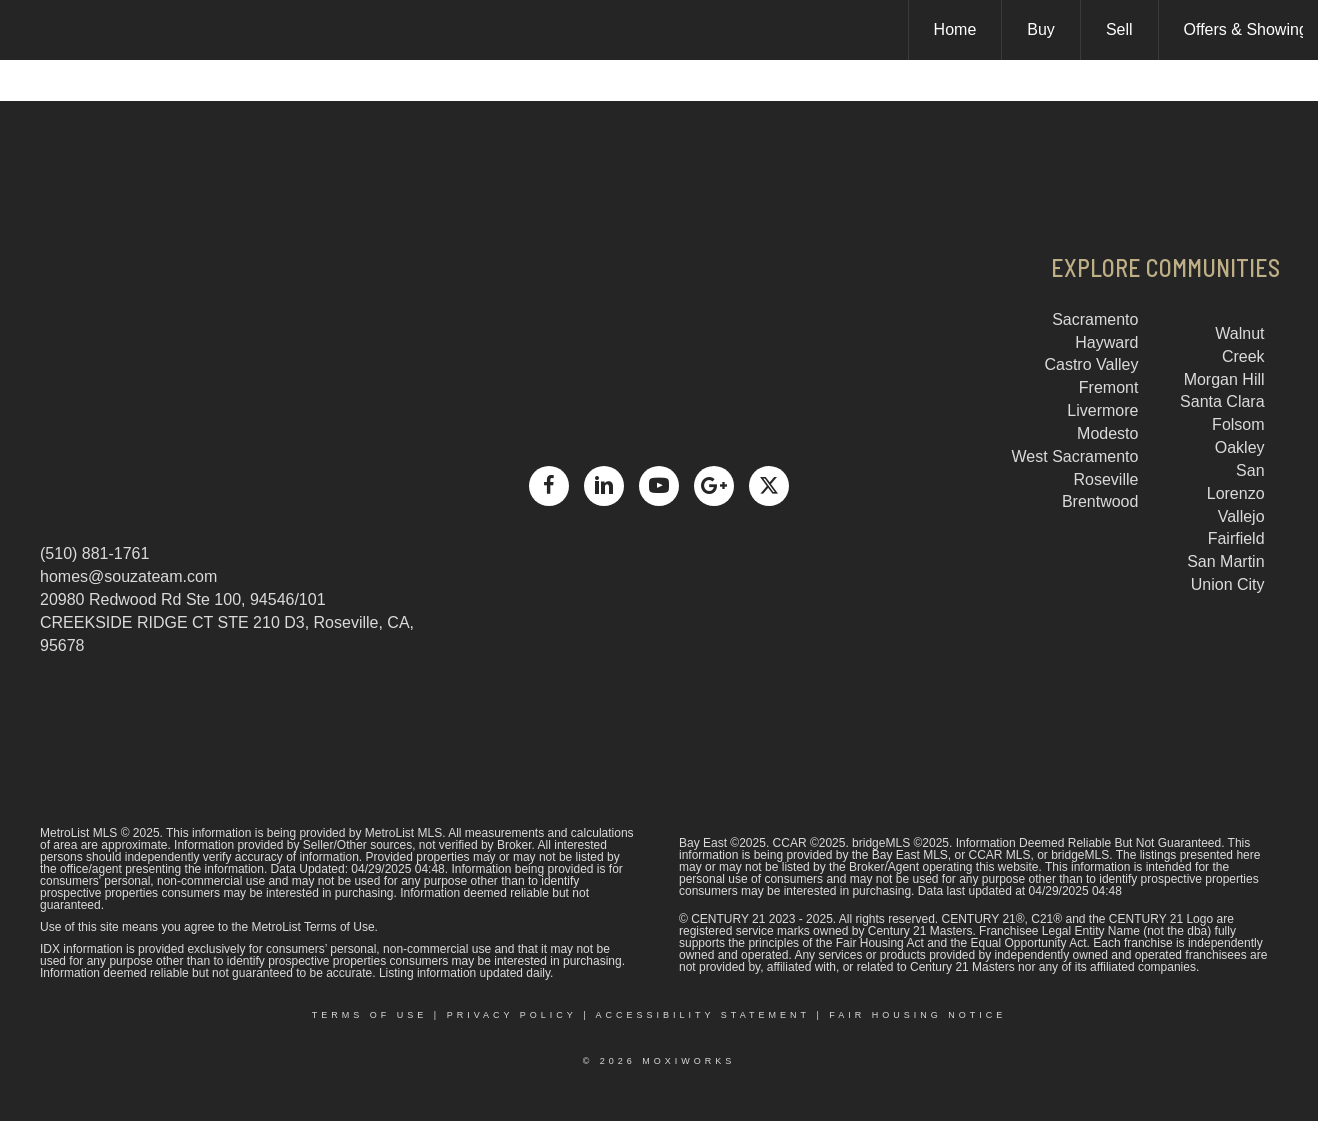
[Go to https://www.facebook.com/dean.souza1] (549, 486)
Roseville (1106, 479)
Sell (1119, 29)
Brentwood (1100, 501)
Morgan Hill (1224, 379)
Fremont (1109, 387)
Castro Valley (1091, 364)
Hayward (1106, 342)
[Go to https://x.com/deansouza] (769, 486)
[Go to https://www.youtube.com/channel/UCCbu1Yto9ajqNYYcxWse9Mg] (659, 486)
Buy (1041, 29)
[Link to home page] (25, 30)
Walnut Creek (1239, 345)
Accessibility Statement (703, 1015)
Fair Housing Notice (917, 1015)
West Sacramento (1075, 456)
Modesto (1107, 433)
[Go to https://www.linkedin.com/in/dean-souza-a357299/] (604, 486)
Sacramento (1095, 319)
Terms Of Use (370, 1015)
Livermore (1102, 410)
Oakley (1240, 447)
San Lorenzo (1236, 482)
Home (955, 29)
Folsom (1238, 424)
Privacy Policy (512, 1015)
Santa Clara (1222, 401)
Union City (1228, 584)
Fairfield (1236, 538)
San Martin (1225, 561)
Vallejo (1241, 516)
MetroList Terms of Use (312, 927)
